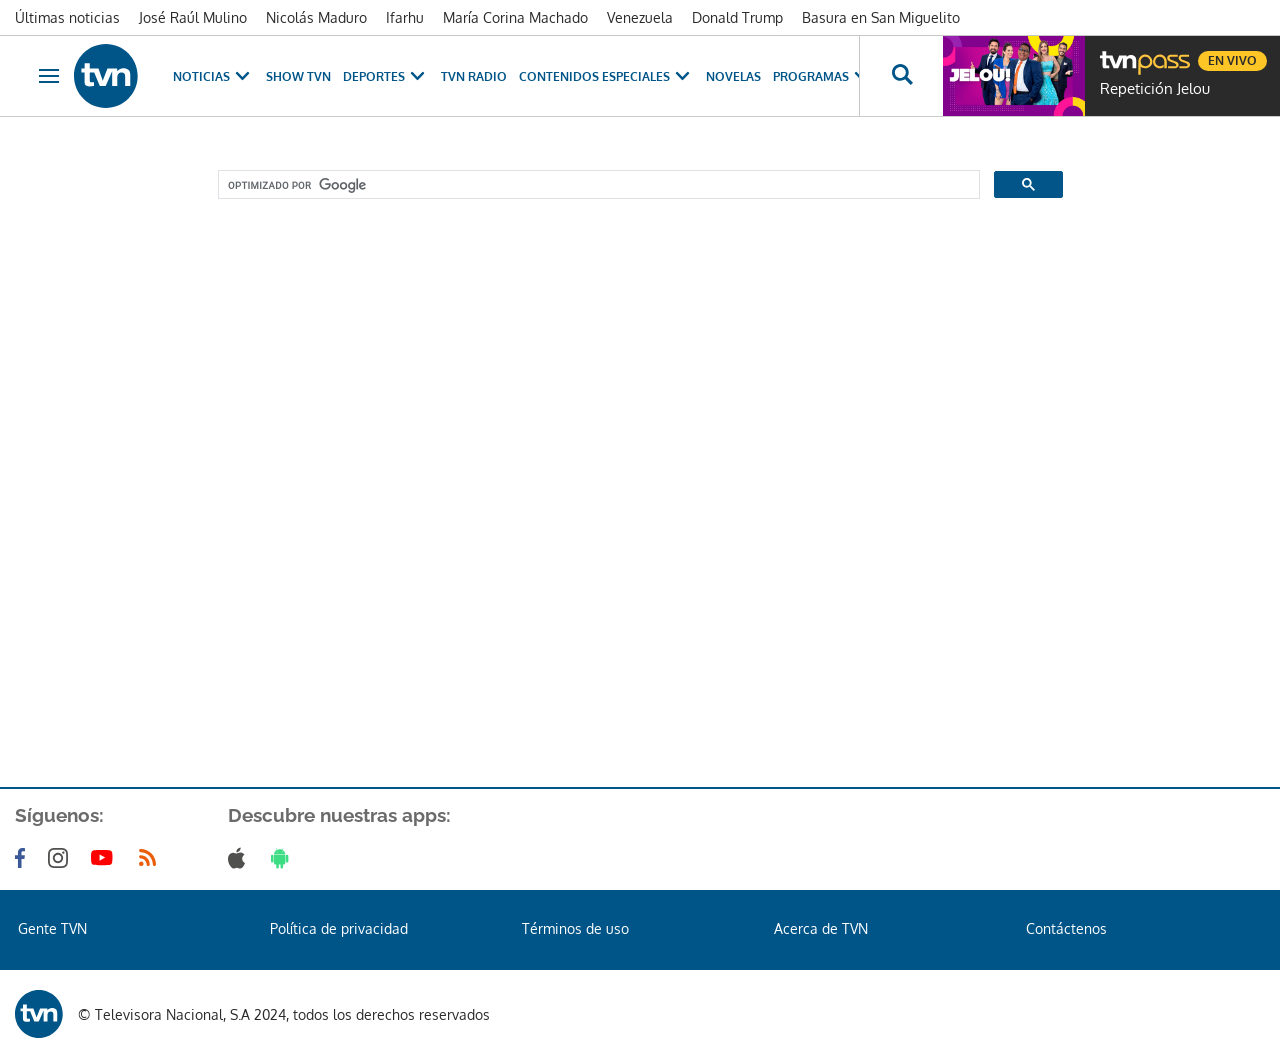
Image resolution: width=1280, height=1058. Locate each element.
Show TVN (298, 76)
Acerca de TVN (821, 928)
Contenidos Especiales (606, 76)
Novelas (733, 76)
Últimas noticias (67, 17)
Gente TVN (52, 928)
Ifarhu (405, 17)
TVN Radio (474, 76)
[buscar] (597, 185)
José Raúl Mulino (193, 17)
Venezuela (640, 17)
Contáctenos (1066, 928)
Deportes (386, 76)
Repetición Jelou (1155, 89)
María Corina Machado (515, 17)
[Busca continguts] (901, 76)
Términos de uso (575, 928)
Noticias (213, 76)
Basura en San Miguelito (881, 17)
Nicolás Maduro (316, 17)
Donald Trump (737, 17)
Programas (823, 76)
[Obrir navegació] (49, 76)
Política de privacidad (339, 928)
